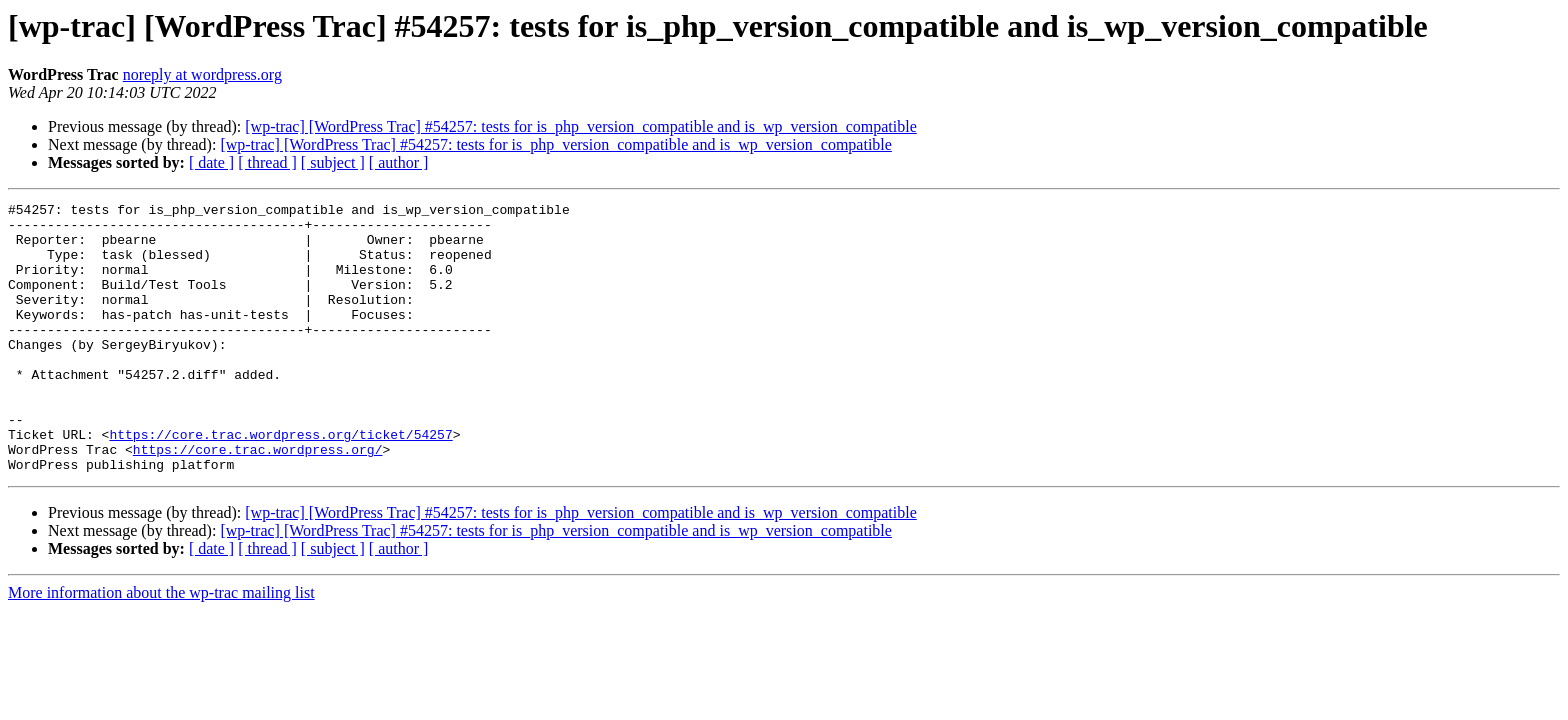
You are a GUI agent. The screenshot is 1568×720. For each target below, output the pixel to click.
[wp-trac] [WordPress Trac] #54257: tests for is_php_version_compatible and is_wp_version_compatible (580, 126)
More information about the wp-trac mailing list (161, 646)
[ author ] (399, 162)
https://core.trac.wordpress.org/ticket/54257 (280, 482)
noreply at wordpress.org (202, 74)
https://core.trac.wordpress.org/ (258, 500)
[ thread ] (267, 162)
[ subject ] (333, 162)
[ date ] (211, 162)
